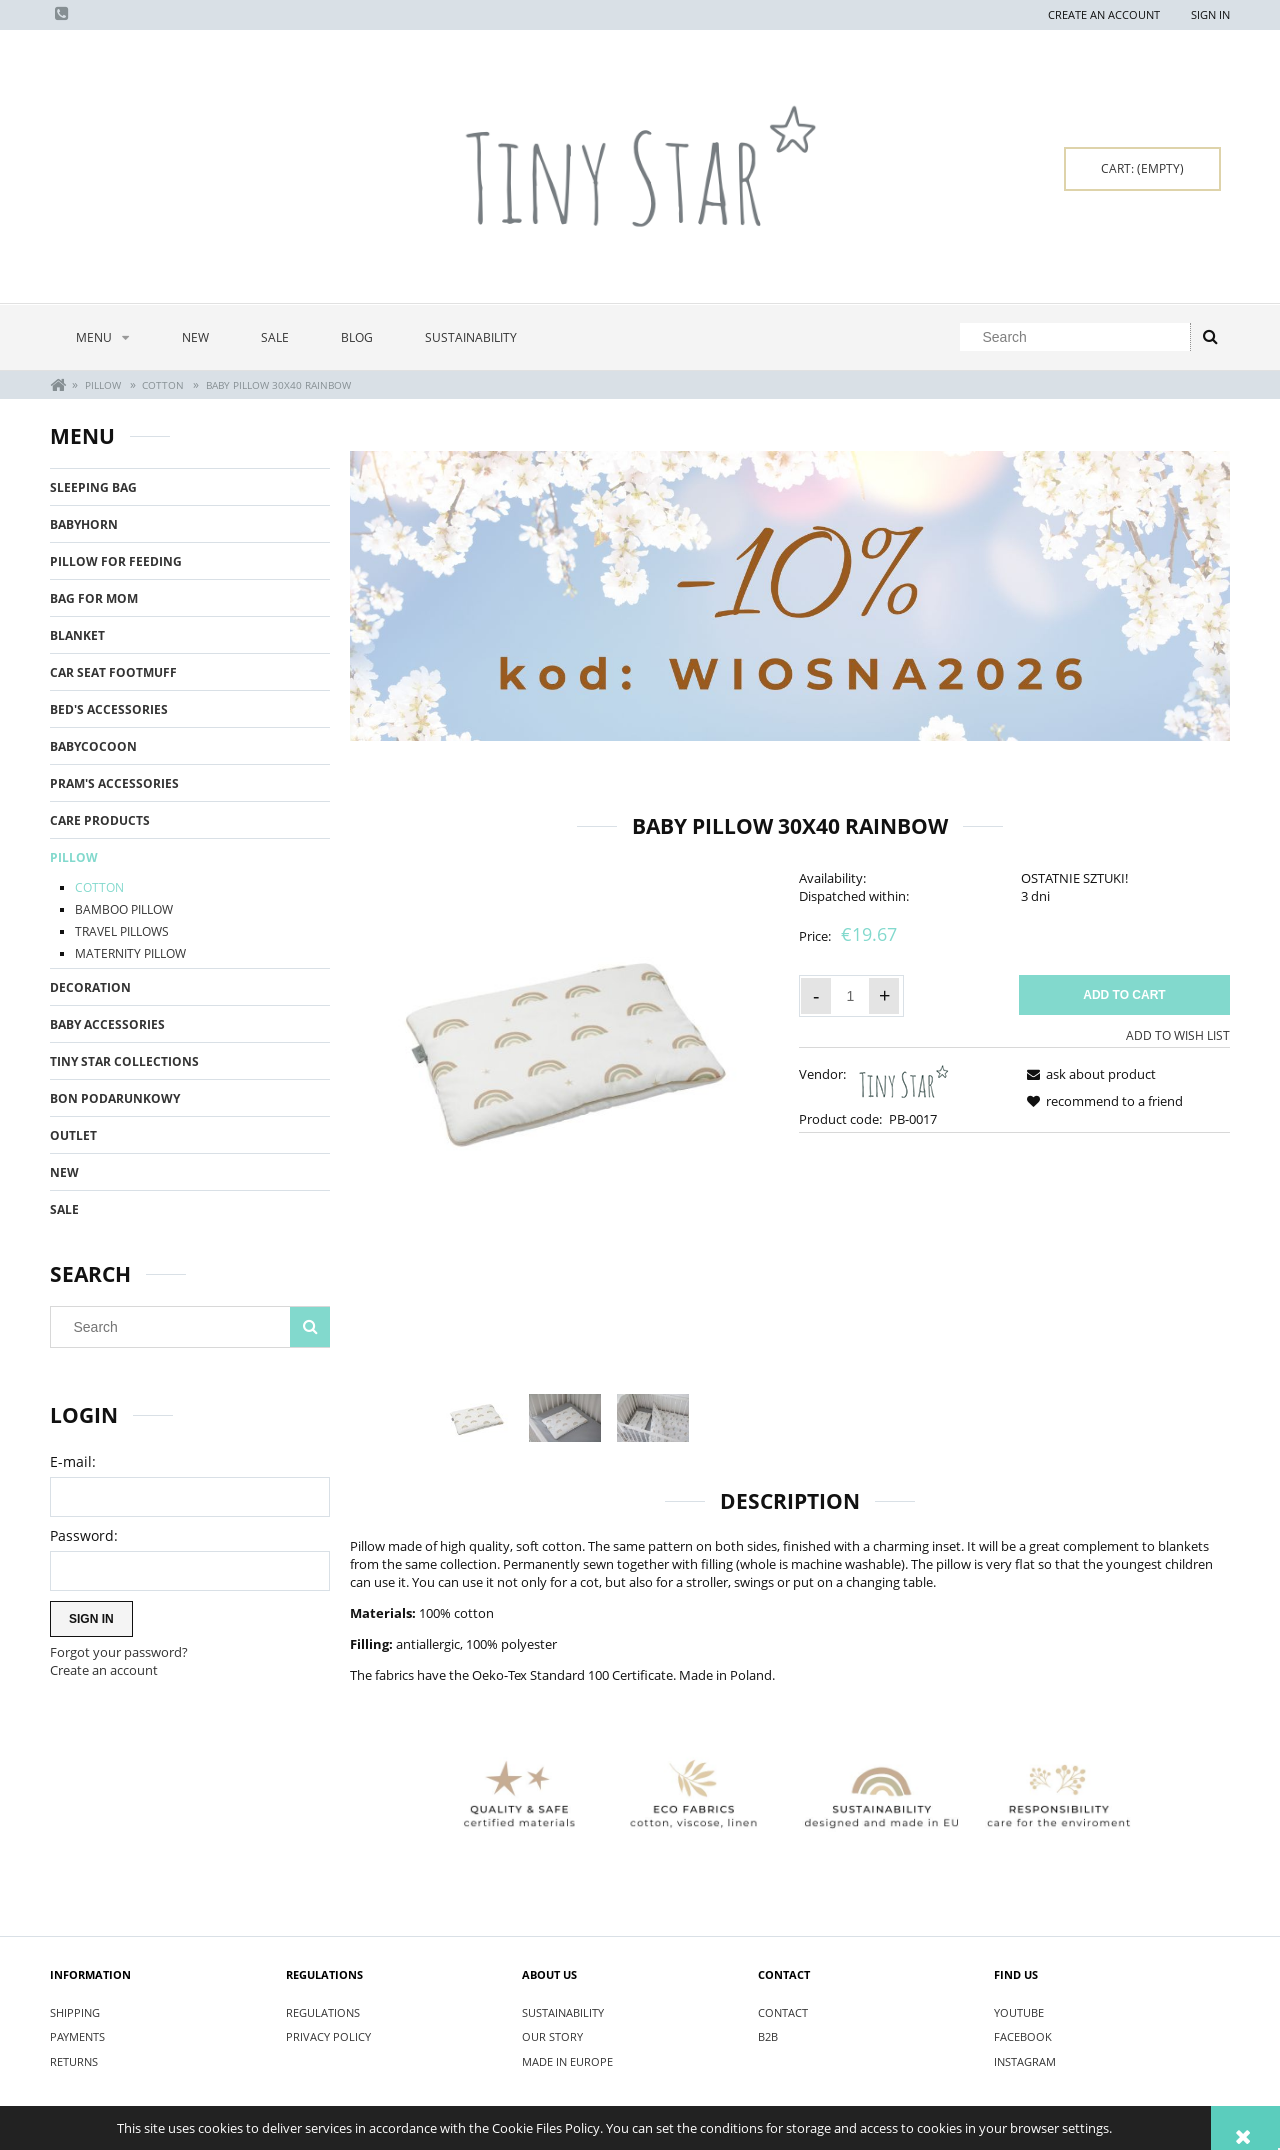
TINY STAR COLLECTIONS (124, 1061)
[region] (790, 596)
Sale (64, 1209)
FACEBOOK (1023, 2036)
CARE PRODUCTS (100, 820)
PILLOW (74, 857)
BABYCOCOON (93, 746)
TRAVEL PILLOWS (122, 931)
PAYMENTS (77, 2036)
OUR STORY (552, 2036)
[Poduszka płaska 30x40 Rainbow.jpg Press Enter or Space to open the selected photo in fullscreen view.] (565, 1045)
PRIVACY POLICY (328, 2036)
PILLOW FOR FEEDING (116, 561)
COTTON (99, 887)
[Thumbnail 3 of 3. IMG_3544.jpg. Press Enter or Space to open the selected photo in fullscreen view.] (653, 1418)
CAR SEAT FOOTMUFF (113, 672)
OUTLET (73, 1135)
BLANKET (77, 635)
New (64, 1172)
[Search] (1210, 337)
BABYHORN (84, 524)
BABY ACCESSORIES (107, 1024)
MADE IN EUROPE (567, 2061)
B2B (768, 2036)
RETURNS (74, 2061)
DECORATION (90, 987)
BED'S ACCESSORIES (109, 709)
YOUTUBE (1019, 2012)
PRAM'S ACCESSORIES (114, 783)
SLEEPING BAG (93, 487)
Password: (84, 1535)
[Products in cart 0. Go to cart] (1142, 169)
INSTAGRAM (1025, 2061)
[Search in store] (1079, 337)
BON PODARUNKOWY (115, 1098)
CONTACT (783, 2012)
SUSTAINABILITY (563, 2012)
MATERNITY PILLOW (130, 953)
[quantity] (850, 996)
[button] (1088, 1074)
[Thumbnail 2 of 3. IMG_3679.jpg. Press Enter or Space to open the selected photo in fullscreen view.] (565, 1418)
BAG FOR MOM (94, 598)
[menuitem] (103, 337)
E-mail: (73, 1461)
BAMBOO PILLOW (124, 909)
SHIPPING (75, 2012)
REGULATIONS (323, 2012)
